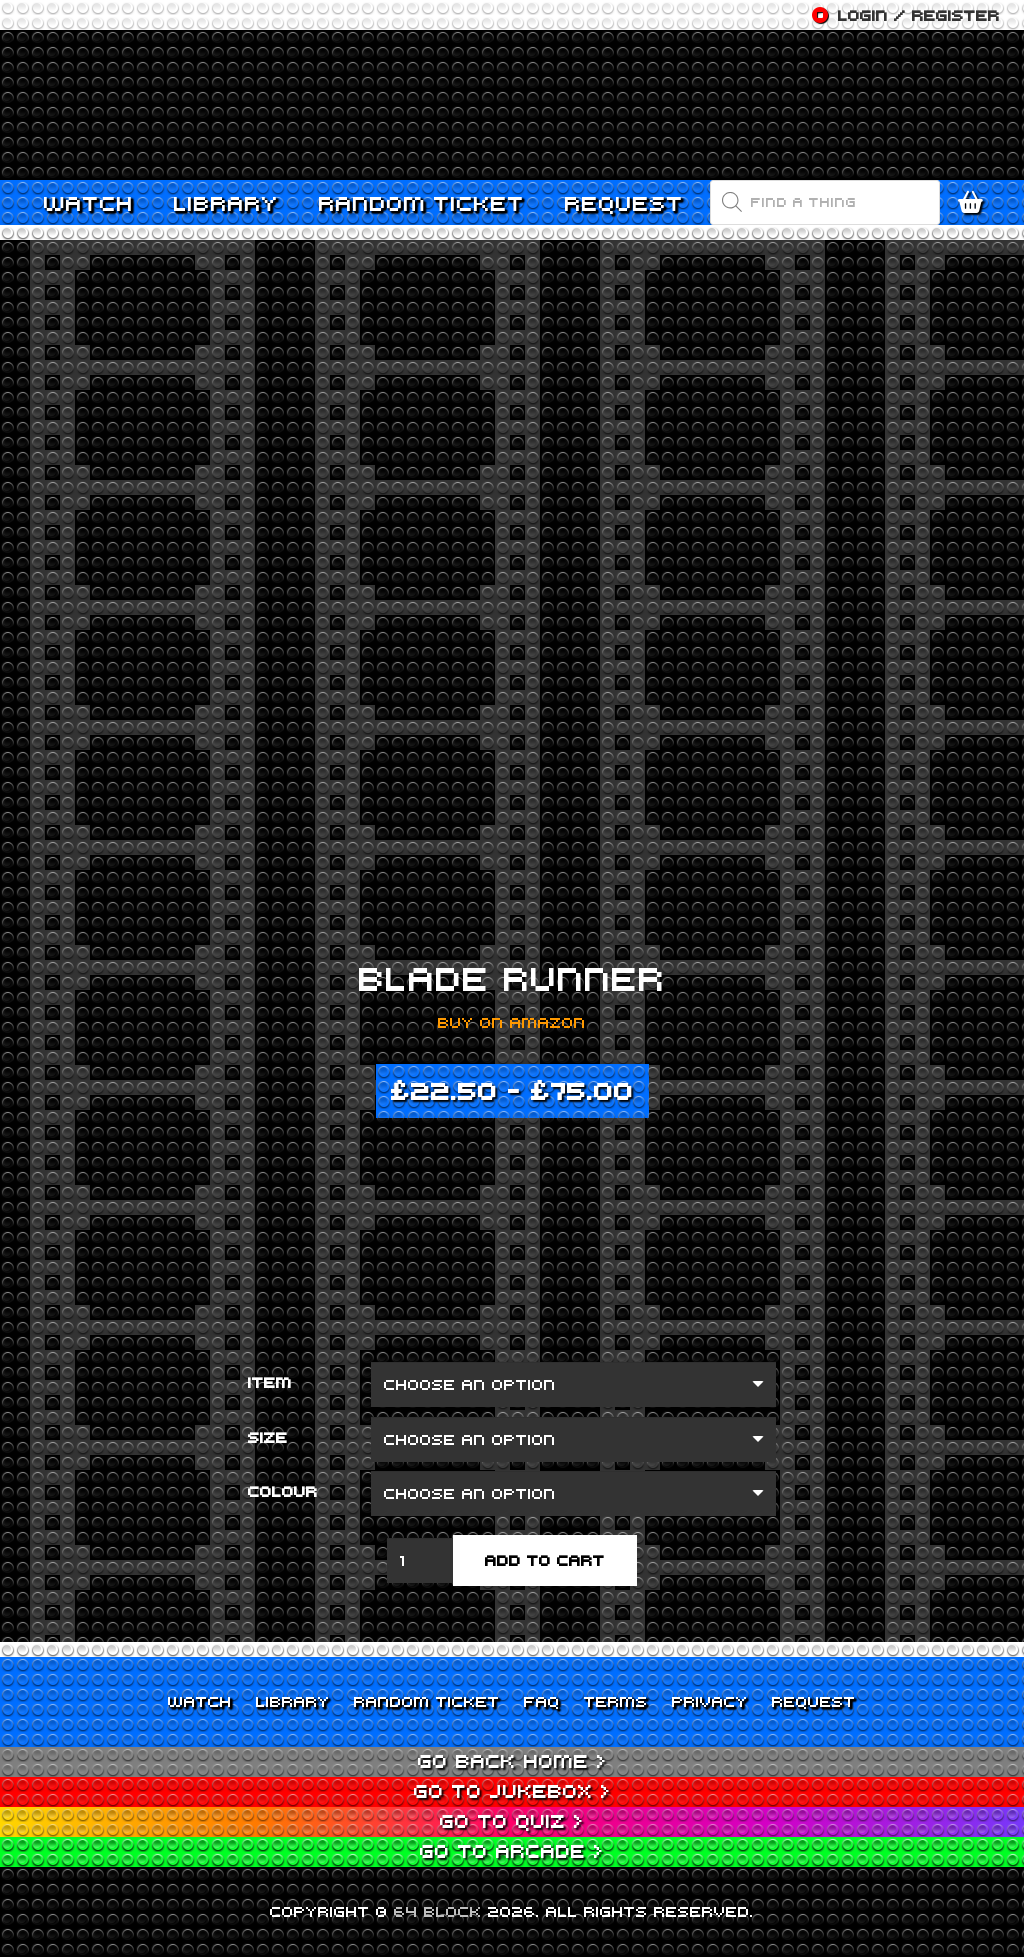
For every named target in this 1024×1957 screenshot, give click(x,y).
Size (268, 1437)
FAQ (542, 1701)
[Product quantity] (420, 1560)
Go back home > (512, 1760)
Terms (616, 1701)
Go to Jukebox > (512, 1790)
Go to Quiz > (512, 1820)
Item (270, 1382)
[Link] (512, 105)
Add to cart (545, 1560)
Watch (200, 1701)
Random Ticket (427, 1701)
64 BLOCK (438, 1911)
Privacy (710, 1701)
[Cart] (976, 202)
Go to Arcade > (512, 1850)
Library (293, 1701)
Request (814, 1701)
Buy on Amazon (512, 1022)
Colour (283, 1491)
